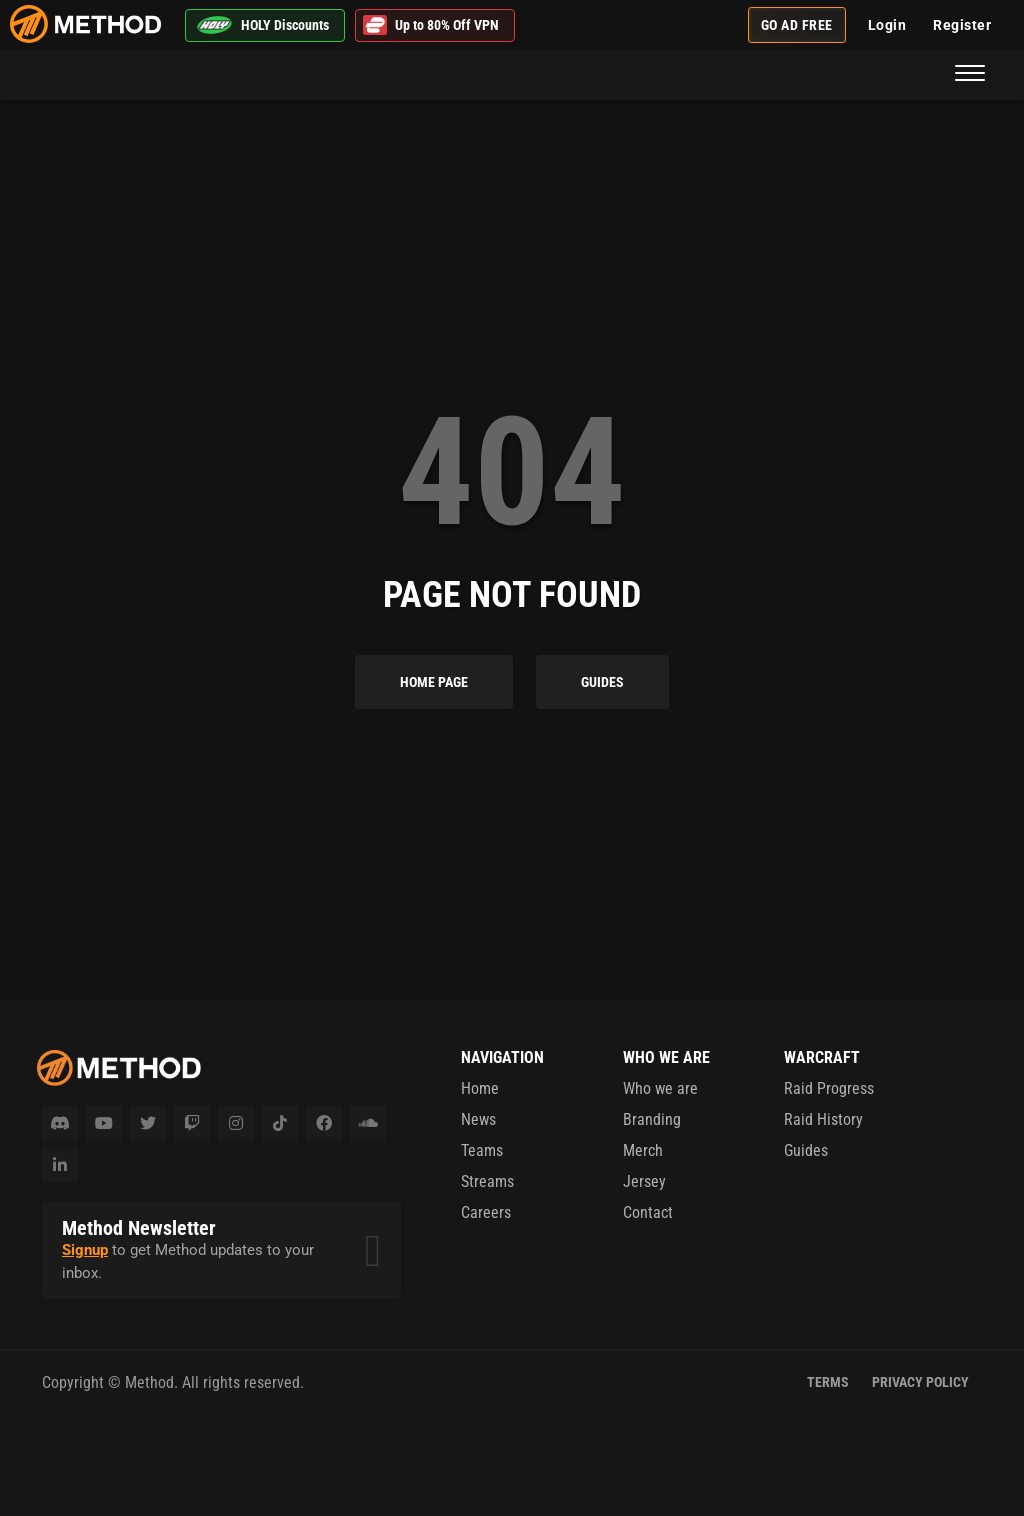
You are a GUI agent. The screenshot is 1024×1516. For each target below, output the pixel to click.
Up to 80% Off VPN (431, 25)
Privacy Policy (920, 1382)
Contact (648, 1212)
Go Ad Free (797, 25)
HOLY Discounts (262, 25)
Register (962, 25)
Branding (652, 1119)
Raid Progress (829, 1088)
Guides (602, 682)
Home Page (434, 682)
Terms (828, 1382)
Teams (482, 1150)
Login (887, 25)
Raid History (823, 1119)
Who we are (660, 1088)
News (478, 1119)
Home (480, 1088)
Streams (487, 1181)
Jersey (644, 1181)
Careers (486, 1212)
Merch (643, 1150)
